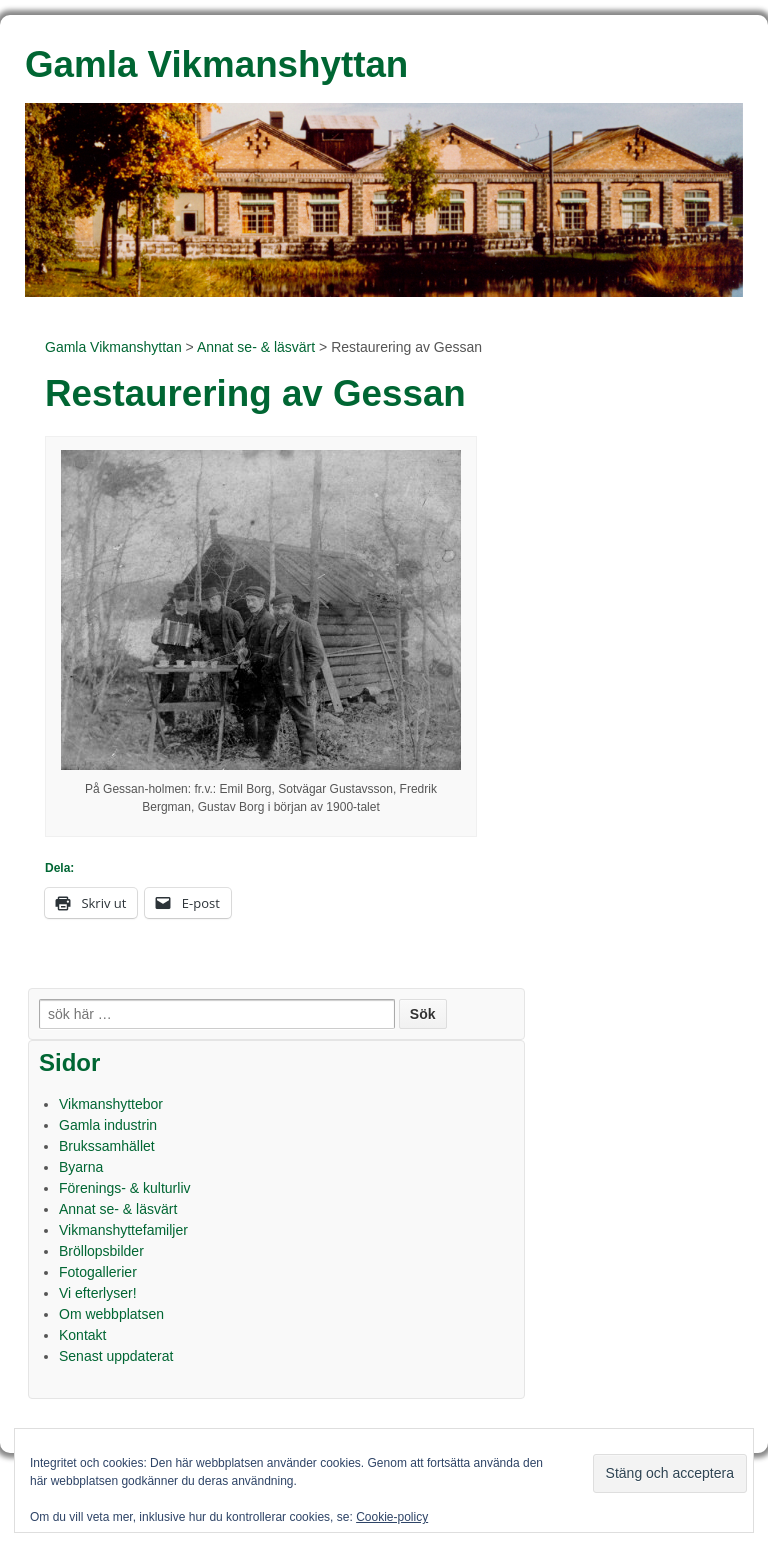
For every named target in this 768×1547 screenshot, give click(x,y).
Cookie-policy (392, 1517)
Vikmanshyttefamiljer (123, 1230)
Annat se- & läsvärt (256, 347)
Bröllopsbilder (101, 1251)
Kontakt (82, 1335)
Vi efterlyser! (98, 1293)
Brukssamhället (107, 1146)
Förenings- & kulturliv (125, 1188)
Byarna (81, 1167)
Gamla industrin (108, 1125)
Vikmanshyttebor (111, 1104)
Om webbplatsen (111, 1314)
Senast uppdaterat (116, 1356)
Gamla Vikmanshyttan (113, 347)
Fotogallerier (98, 1272)
